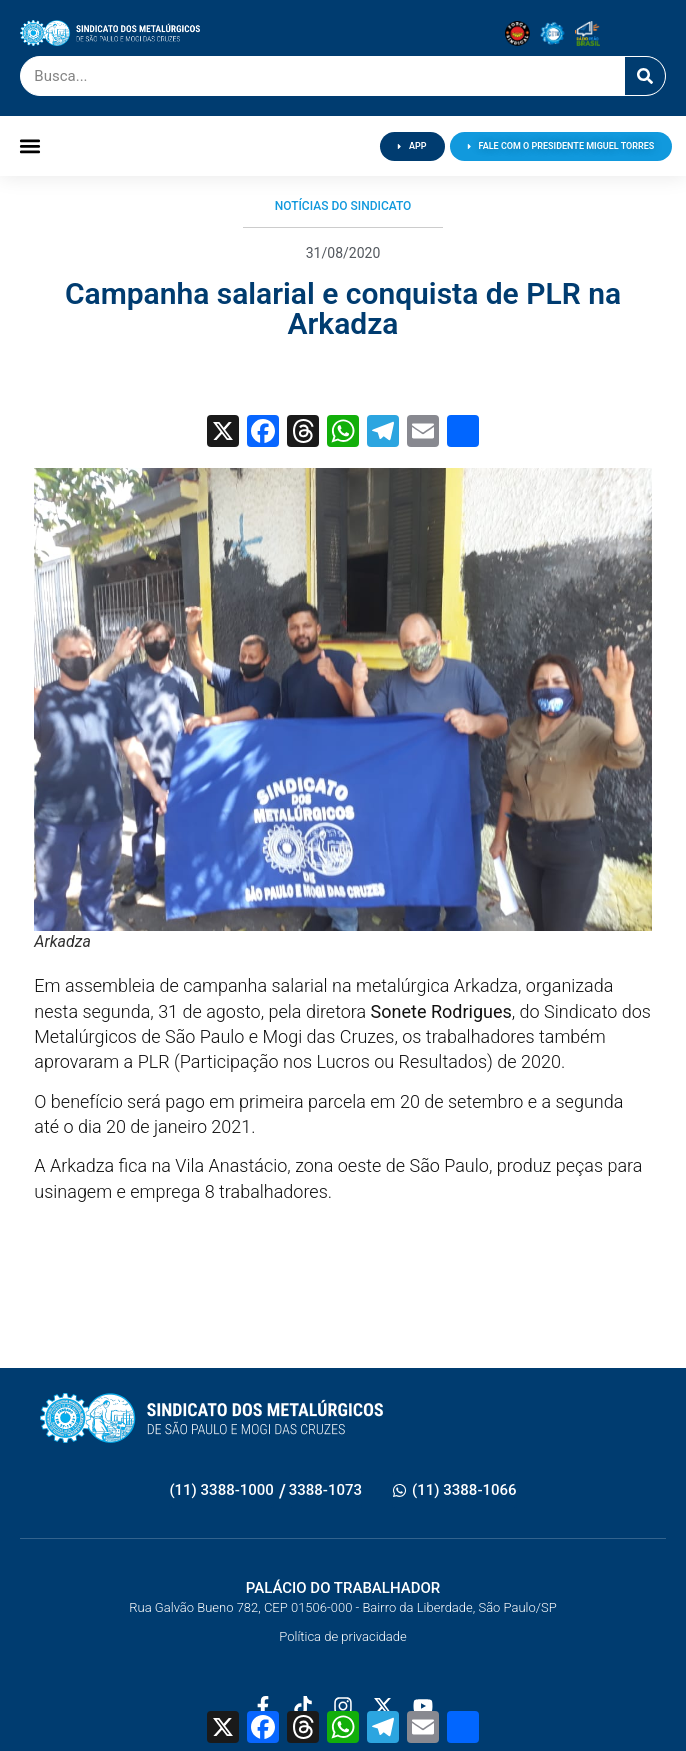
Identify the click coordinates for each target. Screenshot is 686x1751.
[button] (30, 146)
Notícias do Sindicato (343, 206)
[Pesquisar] (645, 76)
